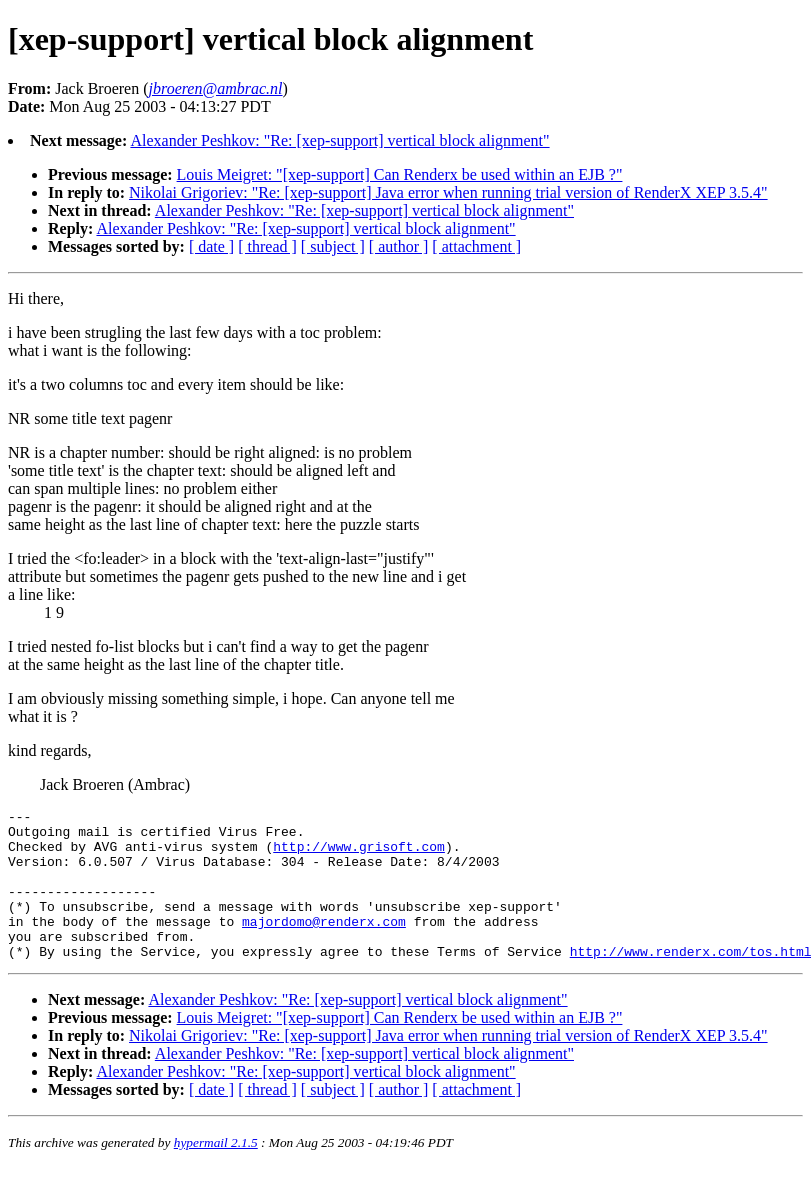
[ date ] (211, 246)
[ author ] (399, 246)
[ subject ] (333, 246)
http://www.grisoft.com (359, 855)
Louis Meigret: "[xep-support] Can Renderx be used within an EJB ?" (400, 174)
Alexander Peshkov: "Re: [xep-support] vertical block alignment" (339, 140)
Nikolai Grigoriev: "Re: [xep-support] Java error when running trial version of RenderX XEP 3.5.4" (448, 192)
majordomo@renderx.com (324, 945)
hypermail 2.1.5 (216, 1172)
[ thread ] (267, 246)
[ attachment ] (476, 246)
